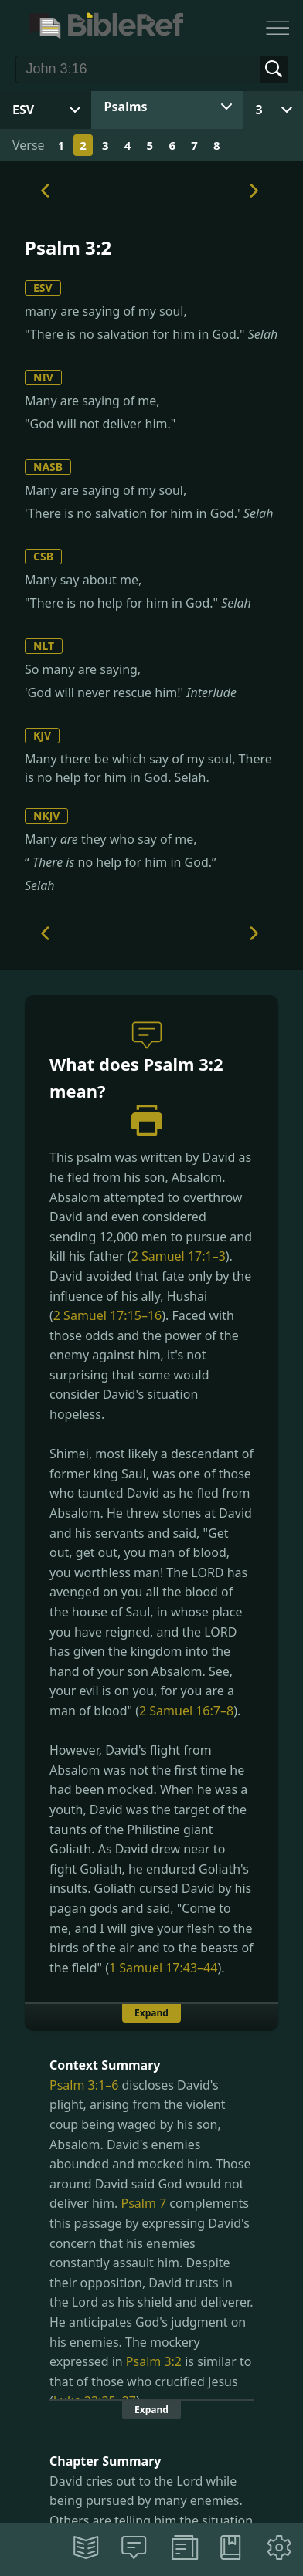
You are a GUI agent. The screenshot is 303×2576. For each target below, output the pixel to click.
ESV (43, 287)
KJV (42, 735)
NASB (48, 466)
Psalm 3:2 (154, 2361)
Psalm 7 (143, 2203)
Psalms (126, 106)
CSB (43, 556)
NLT (43, 645)
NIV (43, 377)
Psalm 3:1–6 (83, 2085)
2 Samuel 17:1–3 (178, 1255)
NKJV (46, 815)
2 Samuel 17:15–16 (107, 1315)
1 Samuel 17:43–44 (163, 1967)
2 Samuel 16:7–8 (186, 1710)
